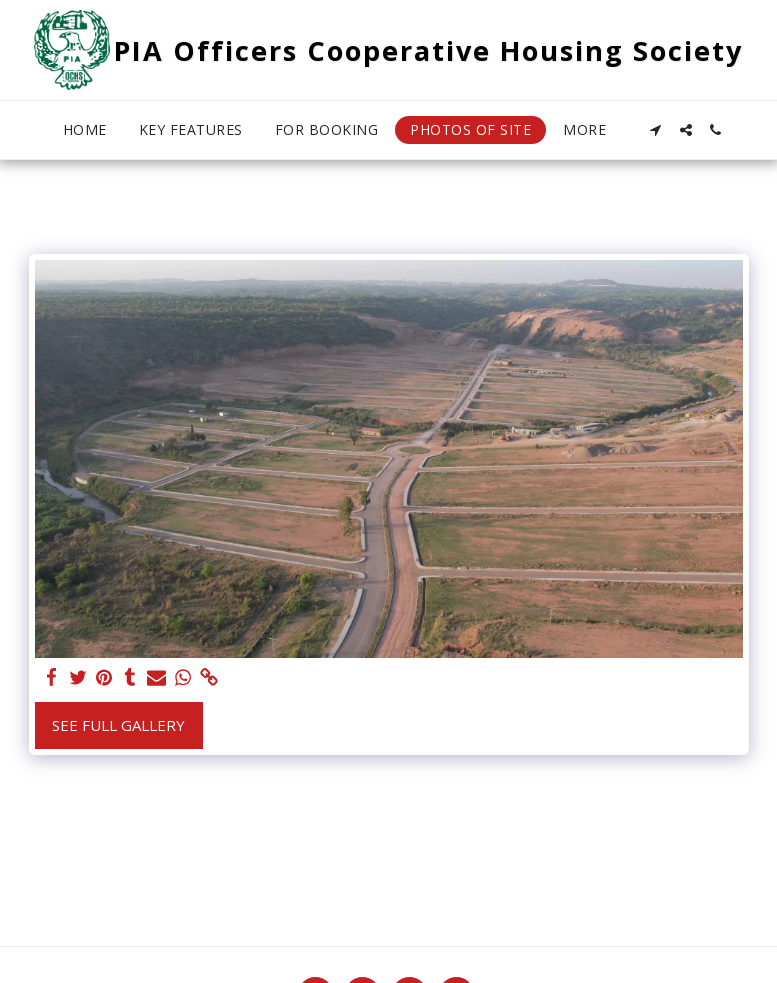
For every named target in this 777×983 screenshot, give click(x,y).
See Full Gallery (118, 725)
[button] (656, 130)
